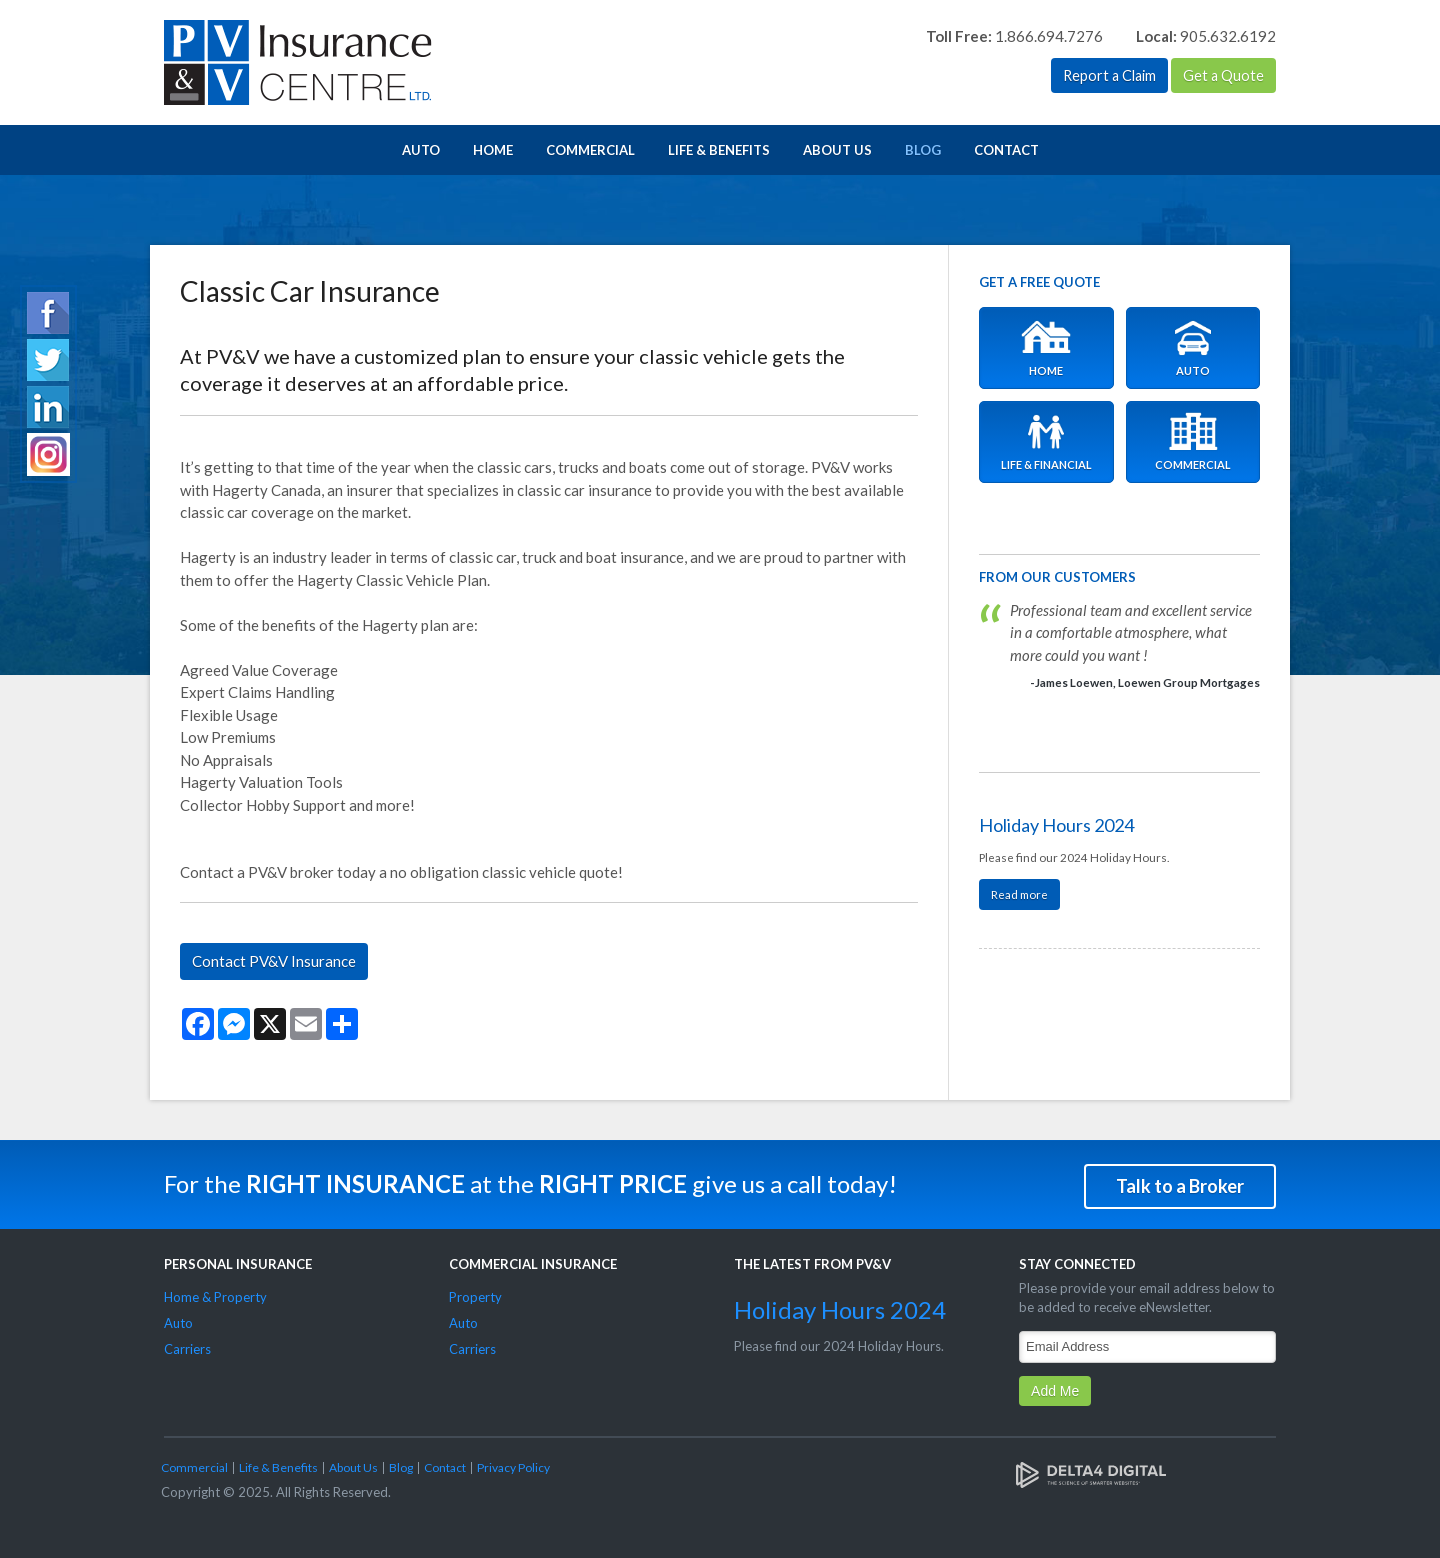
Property (475, 1294)
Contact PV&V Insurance (274, 961)
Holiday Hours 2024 (1056, 825)
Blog (923, 150)
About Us (837, 150)
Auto (421, 150)
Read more (1019, 894)
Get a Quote (1223, 76)
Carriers (187, 1346)
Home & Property (215, 1294)
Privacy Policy (513, 1464)
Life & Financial (1046, 442)
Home (493, 150)
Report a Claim (1106, 76)
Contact (1006, 150)
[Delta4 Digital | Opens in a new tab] (1091, 1471)
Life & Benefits (719, 150)
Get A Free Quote (1039, 282)
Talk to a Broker (1180, 1183)
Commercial (590, 150)
